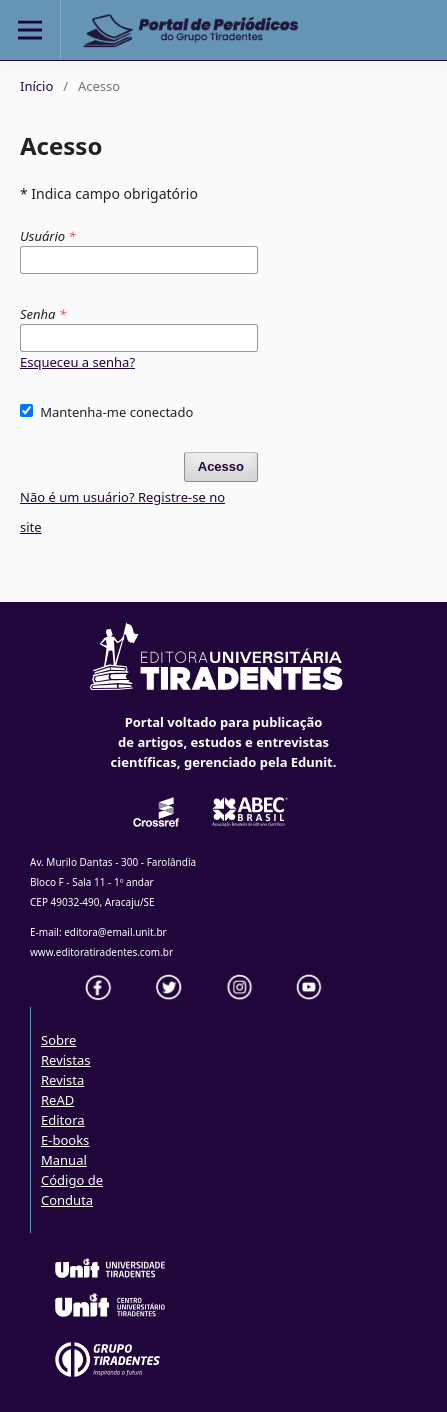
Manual (64, 1160)
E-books (65, 1140)
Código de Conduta (72, 1190)
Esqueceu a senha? (77, 362)
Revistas (66, 1060)
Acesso (221, 466)
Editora (63, 1120)
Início (36, 86)
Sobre (58, 1040)
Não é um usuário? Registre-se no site (122, 512)
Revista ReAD (62, 1090)
